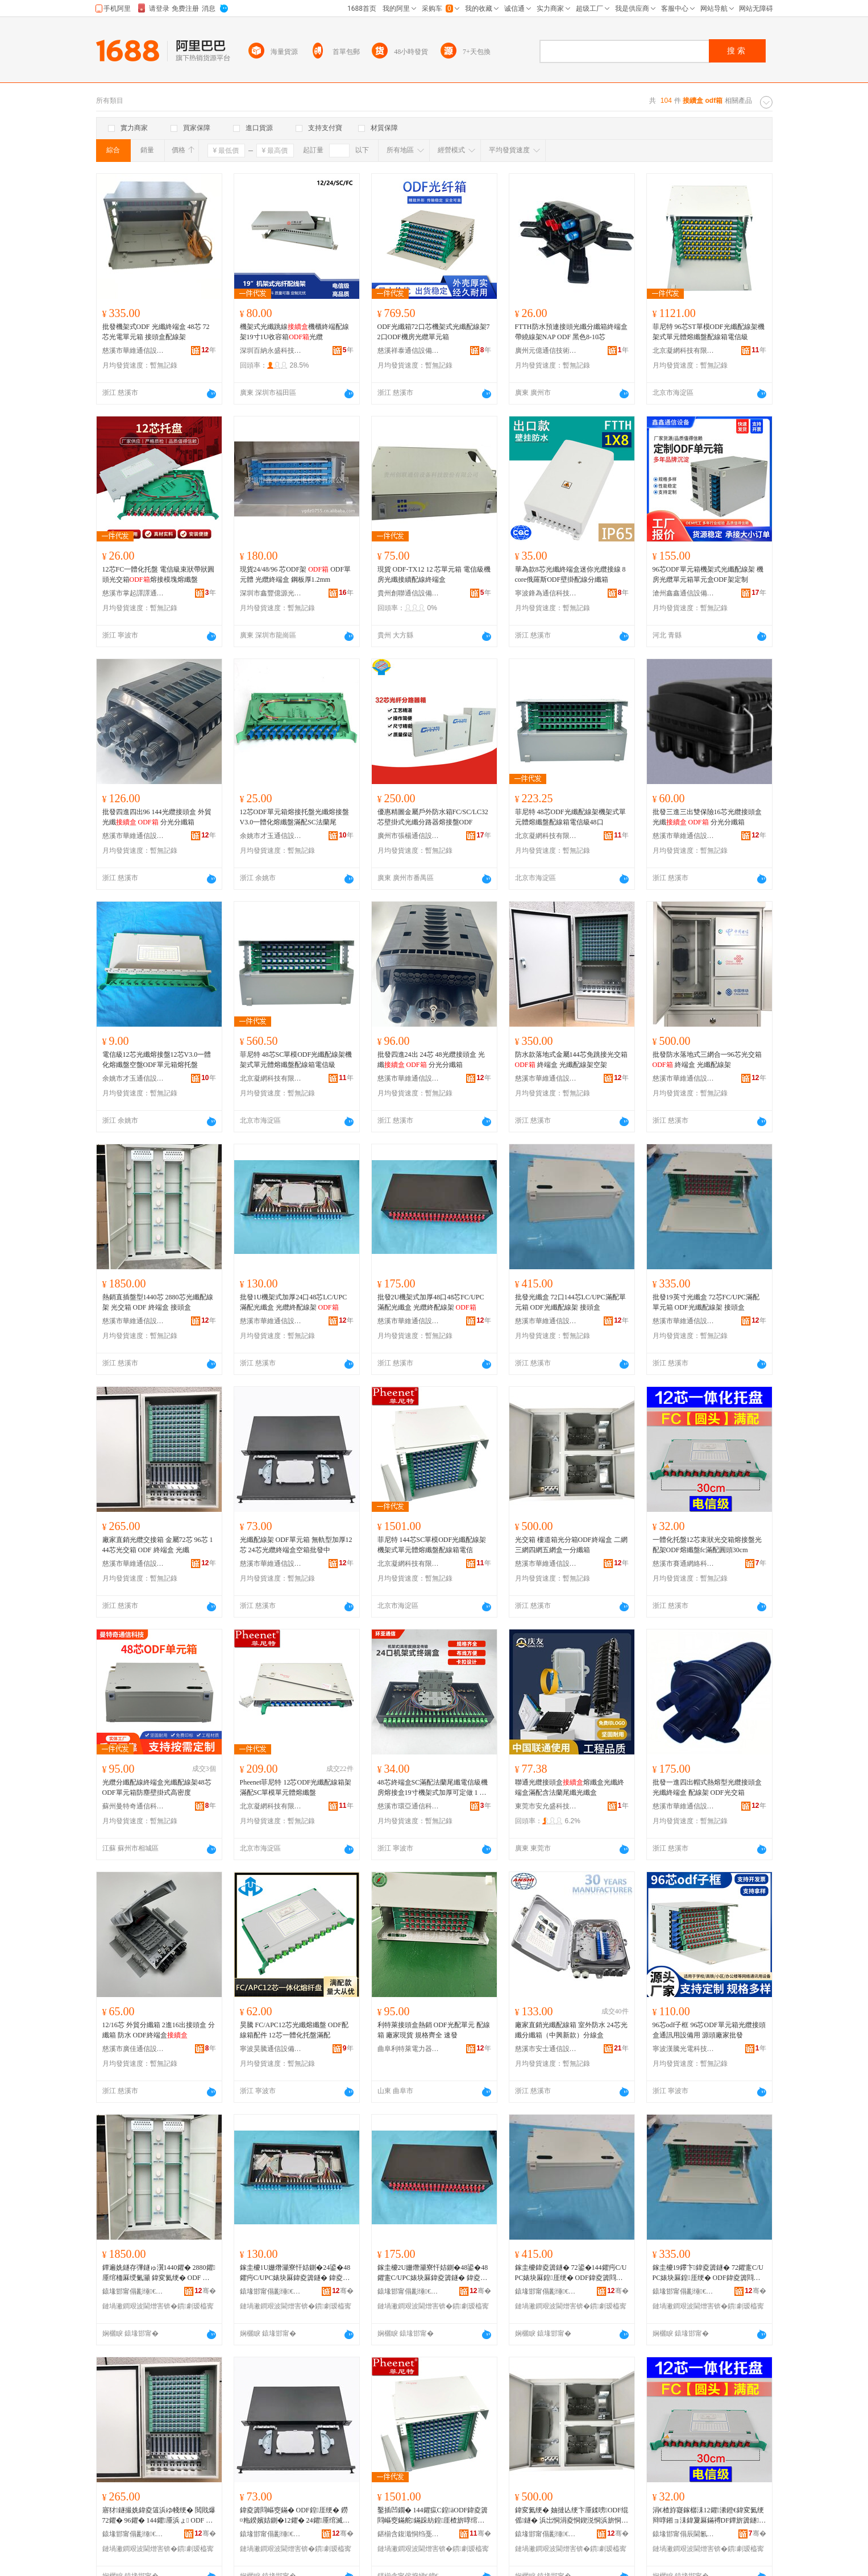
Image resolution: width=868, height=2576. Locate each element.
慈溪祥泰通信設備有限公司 (408, 351)
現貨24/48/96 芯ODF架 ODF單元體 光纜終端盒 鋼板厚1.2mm (295, 574)
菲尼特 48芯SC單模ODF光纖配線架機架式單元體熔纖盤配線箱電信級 (296, 1060)
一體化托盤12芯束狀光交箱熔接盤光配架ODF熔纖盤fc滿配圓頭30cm (707, 1545)
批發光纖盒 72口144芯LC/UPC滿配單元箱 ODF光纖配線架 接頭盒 (570, 1302)
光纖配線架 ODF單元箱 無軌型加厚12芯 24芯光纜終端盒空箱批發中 (296, 1545)
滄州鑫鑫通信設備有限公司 (684, 593)
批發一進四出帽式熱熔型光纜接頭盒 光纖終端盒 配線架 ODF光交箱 (707, 1787)
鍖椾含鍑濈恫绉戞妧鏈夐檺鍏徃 (408, 2534)
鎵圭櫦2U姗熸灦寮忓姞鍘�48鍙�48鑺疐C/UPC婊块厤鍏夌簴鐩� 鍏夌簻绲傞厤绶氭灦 (432, 2273)
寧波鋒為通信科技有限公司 (546, 593)
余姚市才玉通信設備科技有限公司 (271, 836)
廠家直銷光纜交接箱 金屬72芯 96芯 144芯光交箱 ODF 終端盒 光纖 (157, 1545)
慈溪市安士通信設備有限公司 (546, 2049)
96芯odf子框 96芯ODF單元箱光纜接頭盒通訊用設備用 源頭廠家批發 (709, 2030)
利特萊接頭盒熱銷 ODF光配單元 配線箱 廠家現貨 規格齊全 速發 (433, 2030)
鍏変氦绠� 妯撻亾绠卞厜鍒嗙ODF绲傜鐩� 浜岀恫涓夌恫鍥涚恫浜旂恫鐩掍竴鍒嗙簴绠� (571, 2515)
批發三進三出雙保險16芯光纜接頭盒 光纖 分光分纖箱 (707, 817)
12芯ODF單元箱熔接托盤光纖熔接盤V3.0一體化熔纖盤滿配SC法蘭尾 (294, 817)
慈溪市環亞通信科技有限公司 (408, 1806)
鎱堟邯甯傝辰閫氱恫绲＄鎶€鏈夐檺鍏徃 (684, 2534)
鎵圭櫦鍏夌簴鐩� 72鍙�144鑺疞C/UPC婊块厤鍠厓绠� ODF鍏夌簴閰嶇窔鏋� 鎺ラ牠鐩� (571, 2273)
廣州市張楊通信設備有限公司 (408, 836)
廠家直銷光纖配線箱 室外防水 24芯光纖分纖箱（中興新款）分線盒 (571, 2030)
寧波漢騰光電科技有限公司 (684, 2049)
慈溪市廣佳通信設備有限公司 (133, 2049)
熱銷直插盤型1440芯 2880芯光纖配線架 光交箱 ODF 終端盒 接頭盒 (157, 1302)
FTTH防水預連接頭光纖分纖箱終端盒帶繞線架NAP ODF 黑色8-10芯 (571, 332)
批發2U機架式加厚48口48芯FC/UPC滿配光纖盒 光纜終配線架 (430, 1302)
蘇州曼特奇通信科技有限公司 (133, 1806)
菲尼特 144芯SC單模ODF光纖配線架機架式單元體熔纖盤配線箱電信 (432, 1545)
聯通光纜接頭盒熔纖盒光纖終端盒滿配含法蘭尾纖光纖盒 (569, 1787)
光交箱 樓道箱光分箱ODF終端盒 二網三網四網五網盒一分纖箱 (571, 1545)
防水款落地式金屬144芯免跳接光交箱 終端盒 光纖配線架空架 (571, 1060)
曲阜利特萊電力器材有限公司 (408, 2049)
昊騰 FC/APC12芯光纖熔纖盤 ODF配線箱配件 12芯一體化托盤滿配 (294, 2030)
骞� (204, 2291)
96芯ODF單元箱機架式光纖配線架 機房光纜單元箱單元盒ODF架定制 (708, 574)
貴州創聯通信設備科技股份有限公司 (408, 593)
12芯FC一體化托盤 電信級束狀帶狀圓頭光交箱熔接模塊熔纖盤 (158, 574)
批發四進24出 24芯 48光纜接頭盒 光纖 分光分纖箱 (431, 1060)
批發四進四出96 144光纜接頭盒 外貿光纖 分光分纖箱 (156, 817)
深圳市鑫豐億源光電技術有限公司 (271, 593)
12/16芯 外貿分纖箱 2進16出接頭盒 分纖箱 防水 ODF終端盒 (158, 2030)
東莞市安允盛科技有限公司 (546, 1806)
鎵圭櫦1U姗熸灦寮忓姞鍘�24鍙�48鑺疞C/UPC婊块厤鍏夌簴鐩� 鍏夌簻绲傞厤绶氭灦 (295, 2273)
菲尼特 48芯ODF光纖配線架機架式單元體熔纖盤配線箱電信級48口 (570, 817)
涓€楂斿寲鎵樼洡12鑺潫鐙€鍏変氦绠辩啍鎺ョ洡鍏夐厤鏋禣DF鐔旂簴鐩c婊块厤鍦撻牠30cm (708, 2515)
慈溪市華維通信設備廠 (133, 351)
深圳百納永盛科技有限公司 (271, 351)
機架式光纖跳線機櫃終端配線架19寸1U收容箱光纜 (294, 332)
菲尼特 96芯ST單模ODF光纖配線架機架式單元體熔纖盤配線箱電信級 (709, 332)
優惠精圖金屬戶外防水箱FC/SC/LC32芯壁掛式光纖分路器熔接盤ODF (432, 817)
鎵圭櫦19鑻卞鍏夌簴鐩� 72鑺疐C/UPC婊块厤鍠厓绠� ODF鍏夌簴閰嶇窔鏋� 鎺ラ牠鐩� (708, 2273)
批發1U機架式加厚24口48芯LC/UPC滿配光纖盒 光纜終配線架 (293, 1302)
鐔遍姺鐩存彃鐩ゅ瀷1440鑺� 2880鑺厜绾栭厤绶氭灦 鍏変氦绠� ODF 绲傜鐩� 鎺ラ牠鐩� (158, 2273)
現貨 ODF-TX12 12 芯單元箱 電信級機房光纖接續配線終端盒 (434, 574)
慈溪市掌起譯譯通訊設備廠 (133, 593)
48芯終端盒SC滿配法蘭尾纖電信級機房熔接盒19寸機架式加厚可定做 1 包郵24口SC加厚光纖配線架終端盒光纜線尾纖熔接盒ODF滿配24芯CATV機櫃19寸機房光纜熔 (433, 1788)
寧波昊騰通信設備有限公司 (271, 2049)
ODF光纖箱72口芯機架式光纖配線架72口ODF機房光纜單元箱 (433, 332)
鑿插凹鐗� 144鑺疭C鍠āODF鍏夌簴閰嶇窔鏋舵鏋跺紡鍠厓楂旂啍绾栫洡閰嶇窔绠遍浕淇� (432, 2515)
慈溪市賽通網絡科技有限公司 (684, 1564)
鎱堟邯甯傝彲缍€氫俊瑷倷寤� (133, 2291)
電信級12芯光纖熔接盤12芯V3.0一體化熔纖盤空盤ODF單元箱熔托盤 (156, 1060)
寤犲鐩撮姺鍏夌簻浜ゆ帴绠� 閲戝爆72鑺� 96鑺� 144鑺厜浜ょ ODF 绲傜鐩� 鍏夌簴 (158, 2515)
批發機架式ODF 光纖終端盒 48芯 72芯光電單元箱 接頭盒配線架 (156, 332)
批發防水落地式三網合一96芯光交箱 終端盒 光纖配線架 (707, 1060)
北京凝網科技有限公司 (684, 351)
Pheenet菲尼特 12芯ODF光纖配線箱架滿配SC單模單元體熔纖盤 (296, 1787)
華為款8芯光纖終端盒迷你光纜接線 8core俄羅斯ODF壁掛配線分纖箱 (570, 574)
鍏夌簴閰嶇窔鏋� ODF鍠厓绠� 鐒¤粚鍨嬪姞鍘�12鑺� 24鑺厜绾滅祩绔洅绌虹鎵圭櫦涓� (295, 2515)
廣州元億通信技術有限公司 (546, 351)
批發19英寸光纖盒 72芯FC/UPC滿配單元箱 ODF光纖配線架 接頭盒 (706, 1302)
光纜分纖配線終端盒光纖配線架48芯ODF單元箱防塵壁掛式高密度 (156, 1787)
